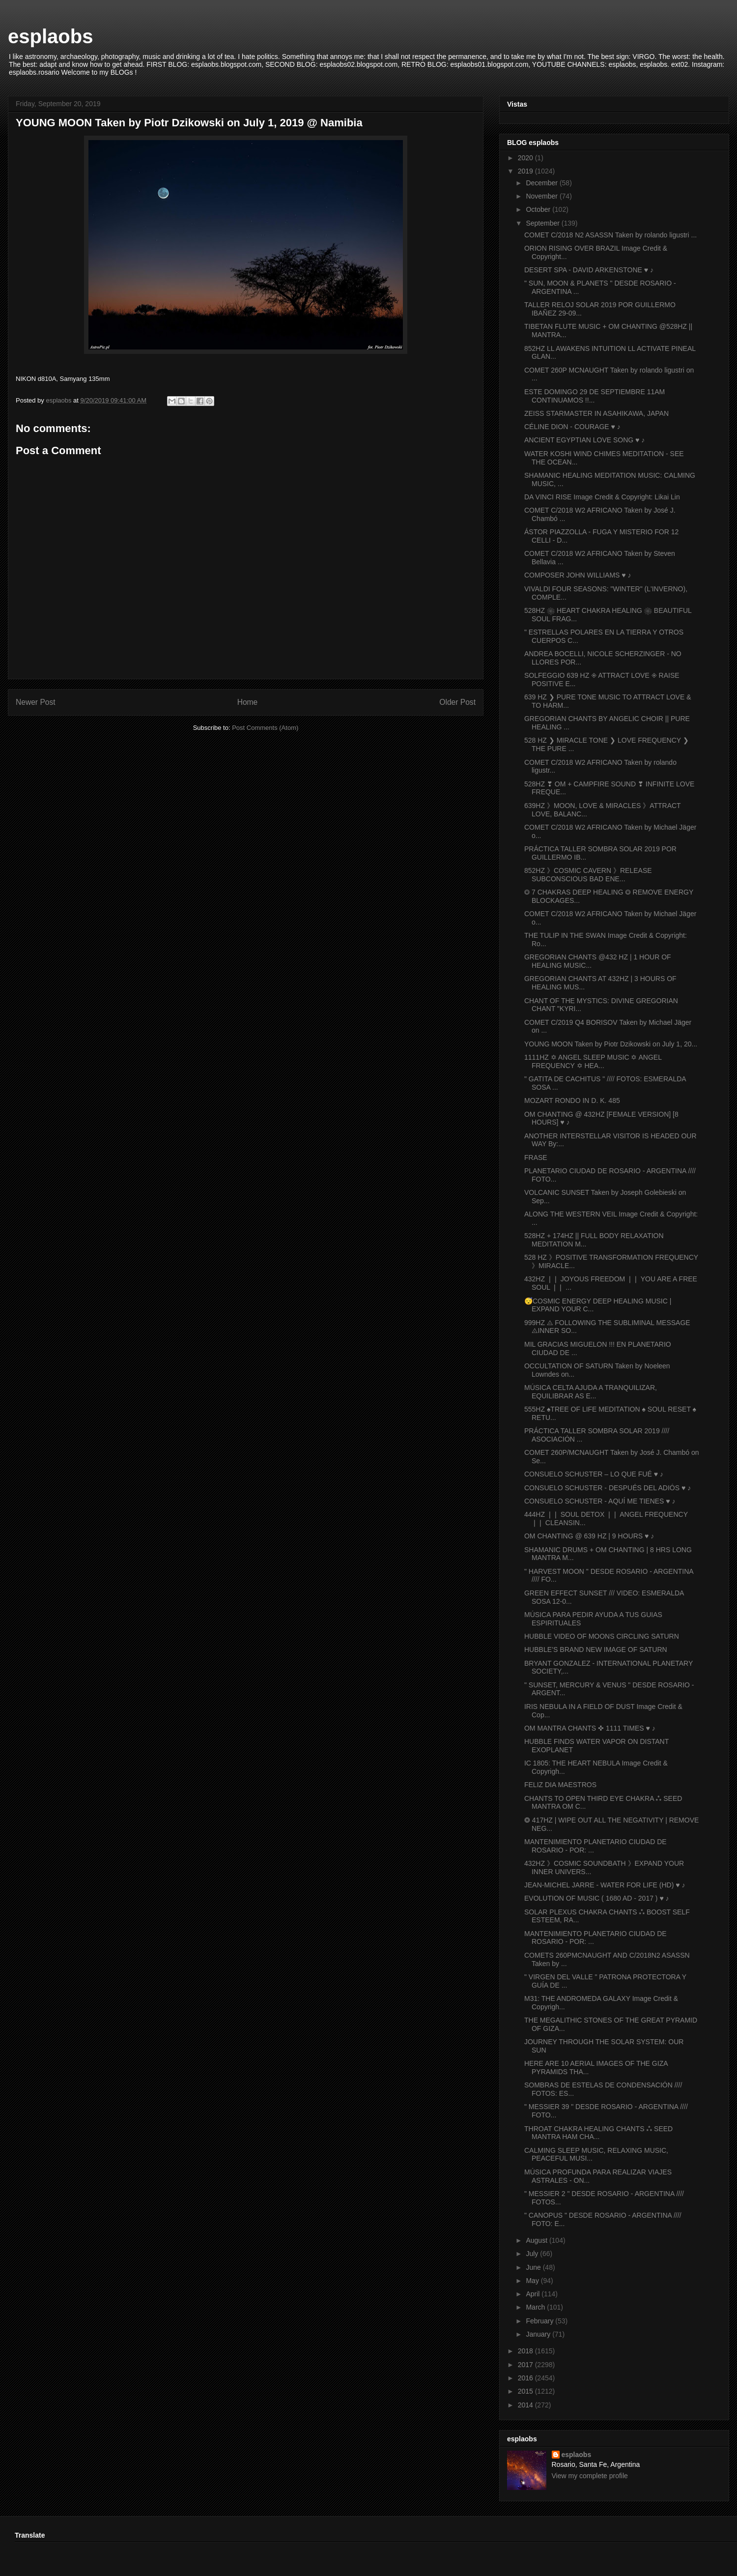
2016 (526, 2378)
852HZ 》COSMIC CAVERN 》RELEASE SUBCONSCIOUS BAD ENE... (588, 875)
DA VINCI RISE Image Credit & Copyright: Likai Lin (602, 497)
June (534, 2267)
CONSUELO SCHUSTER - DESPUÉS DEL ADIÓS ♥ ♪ (607, 1488)
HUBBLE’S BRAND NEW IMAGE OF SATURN (595, 1649)
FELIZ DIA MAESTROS (560, 1785)
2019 (526, 171)
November (542, 196)
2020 (526, 158)
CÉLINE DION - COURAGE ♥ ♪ (572, 427)
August (537, 2240)
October (539, 209)
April (533, 2294)
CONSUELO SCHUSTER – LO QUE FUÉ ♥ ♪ (593, 1474)
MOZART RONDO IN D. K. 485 (572, 1100)
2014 (526, 2405)
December (542, 183)
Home (247, 702)
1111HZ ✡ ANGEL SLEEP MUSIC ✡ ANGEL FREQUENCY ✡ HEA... (592, 1061)
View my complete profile (590, 2476)
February (540, 2321)
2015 (526, 2391)
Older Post (457, 702)
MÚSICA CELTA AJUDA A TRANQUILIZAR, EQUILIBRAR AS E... (590, 1392)
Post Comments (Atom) (265, 727)
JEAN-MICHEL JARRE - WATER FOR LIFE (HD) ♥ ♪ (604, 1885)
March (536, 2307)
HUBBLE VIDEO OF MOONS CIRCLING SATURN (601, 1636)
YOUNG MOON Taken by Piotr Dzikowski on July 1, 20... (610, 1044)
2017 (526, 2365)
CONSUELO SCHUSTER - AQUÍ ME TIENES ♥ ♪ (600, 1501)
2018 (526, 2351)
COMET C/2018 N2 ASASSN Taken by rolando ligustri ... (610, 235)
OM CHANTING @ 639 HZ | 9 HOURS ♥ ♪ (589, 1536)
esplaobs (50, 36)
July (533, 2254)
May (533, 2281)
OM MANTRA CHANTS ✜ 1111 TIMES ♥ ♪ (589, 1728)
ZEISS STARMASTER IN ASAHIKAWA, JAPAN (596, 413)
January (539, 2334)
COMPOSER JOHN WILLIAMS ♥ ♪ (577, 575)
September (543, 223)
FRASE (535, 1157)
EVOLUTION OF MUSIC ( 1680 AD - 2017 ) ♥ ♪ (596, 1898)
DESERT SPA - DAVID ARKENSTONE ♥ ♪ (588, 270)
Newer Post (36, 702)
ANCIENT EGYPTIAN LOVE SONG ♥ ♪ (584, 440)
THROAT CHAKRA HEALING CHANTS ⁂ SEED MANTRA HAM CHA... (598, 2133)
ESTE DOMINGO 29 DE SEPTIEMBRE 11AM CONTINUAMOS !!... (594, 396)
